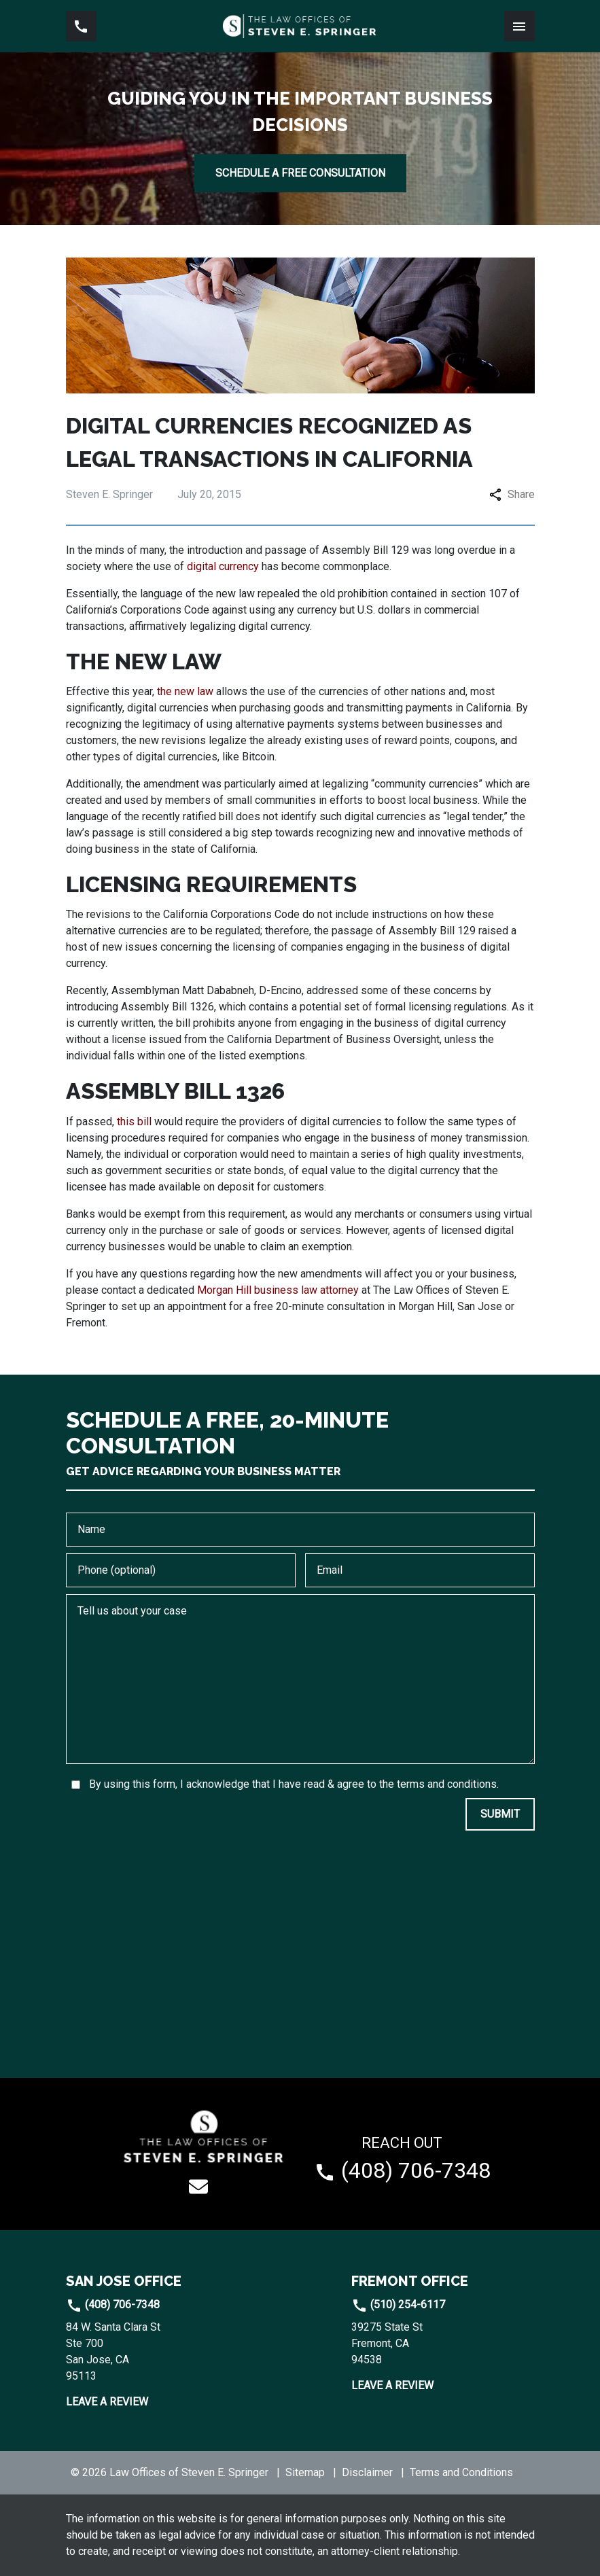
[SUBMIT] (500, 1814)
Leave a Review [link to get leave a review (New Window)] (107, 2401)
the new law (185, 691)
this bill (134, 1121)
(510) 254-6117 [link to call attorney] (398, 2304)
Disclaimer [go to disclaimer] (367, 2472)
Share (512, 494)
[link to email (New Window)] (198, 2187)
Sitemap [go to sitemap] (305, 2472)
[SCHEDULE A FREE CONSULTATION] (300, 173)
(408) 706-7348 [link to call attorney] (113, 2304)
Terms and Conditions (461, 2472)
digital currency (223, 566)
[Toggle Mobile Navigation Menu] (519, 26)
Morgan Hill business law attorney (278, 1290)
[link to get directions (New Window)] (157, 2351)
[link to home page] (300, 26)
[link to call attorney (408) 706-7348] (81, 26)
